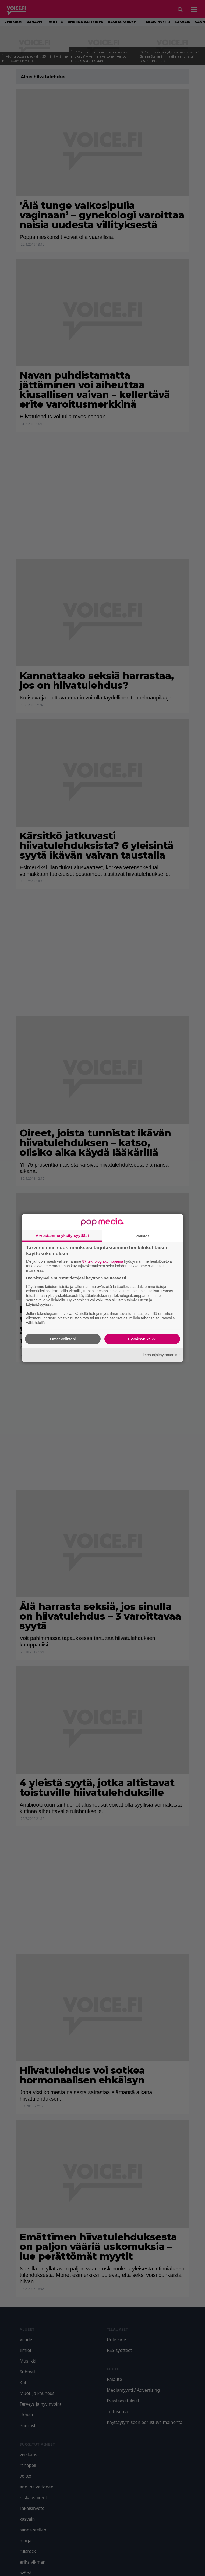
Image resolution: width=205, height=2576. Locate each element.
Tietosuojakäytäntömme (161, 1355)
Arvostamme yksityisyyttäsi (62, 1235)
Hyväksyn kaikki (142, 1338)
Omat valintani (63, 1338)
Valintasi (142, 1236)
